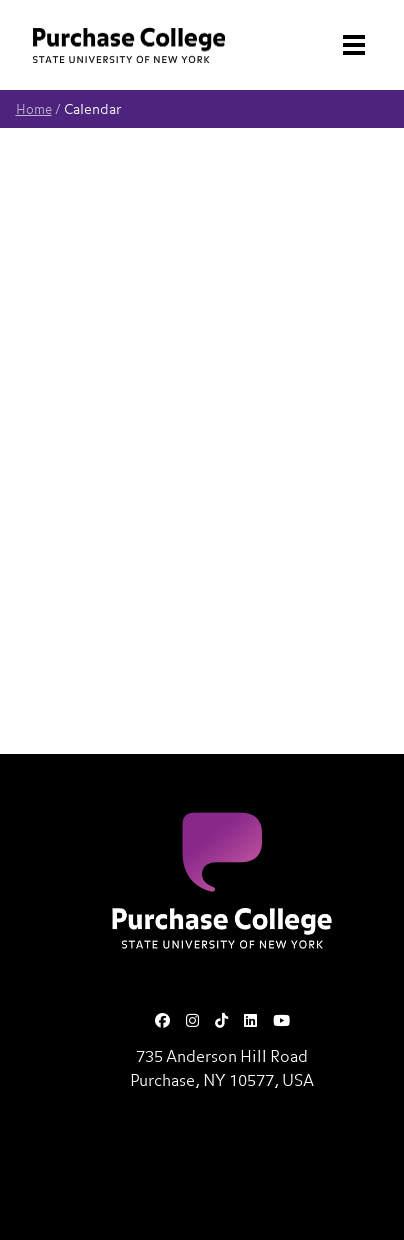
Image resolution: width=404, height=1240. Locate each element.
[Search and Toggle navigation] (344, 45)
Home (34, 110)
